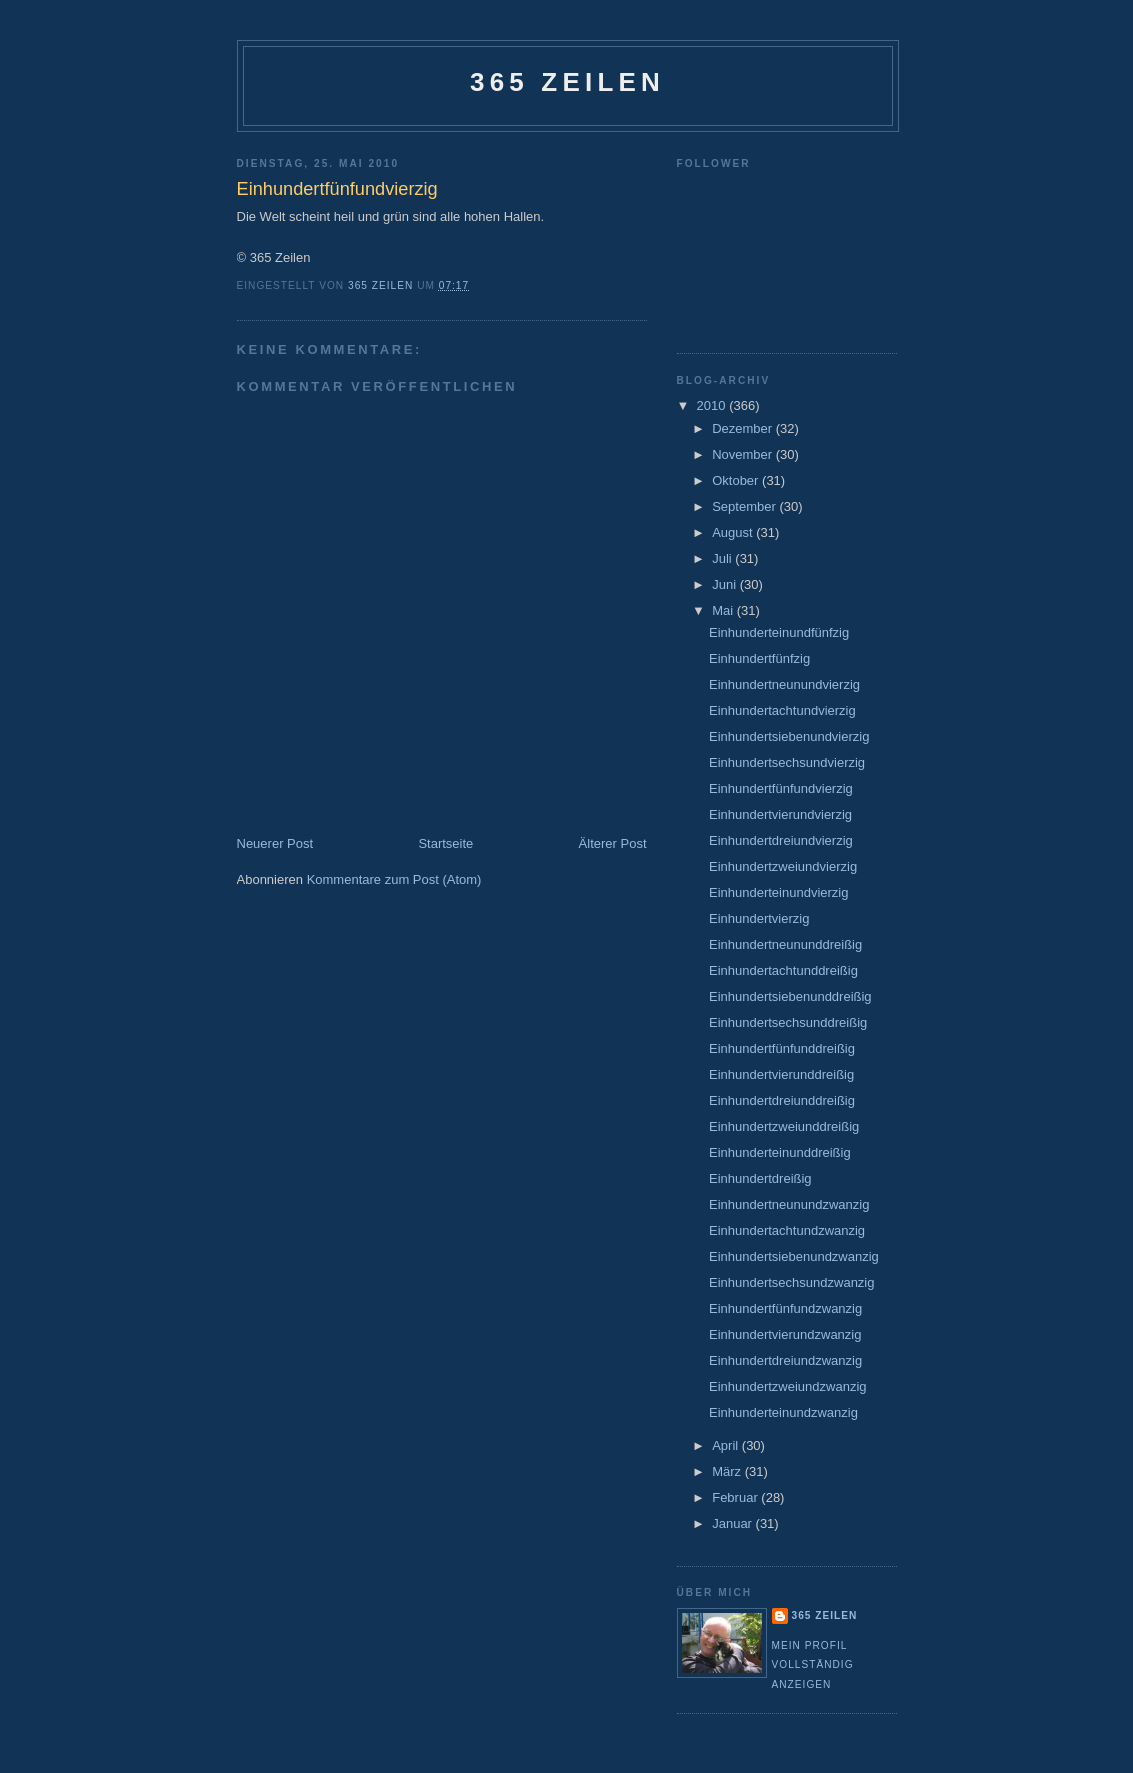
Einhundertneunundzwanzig (789, 1204)
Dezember (744, 428)
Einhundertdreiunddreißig (782, 1100)
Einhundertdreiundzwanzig (785, 1360)
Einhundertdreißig (760, 1178)
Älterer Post (613, 843)
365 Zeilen (567, 82)
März (728, 1471)
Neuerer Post (275, 843)
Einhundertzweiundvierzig (783, 866)
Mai (724, 610)
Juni (725, 584)
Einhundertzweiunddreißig (784, 1126)
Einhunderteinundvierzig (778, 892)
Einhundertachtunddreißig (783, 970)
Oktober (737, 480)
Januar (733, 1523)
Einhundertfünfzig (759, 658)
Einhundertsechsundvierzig (787, 762)
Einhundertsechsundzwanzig (792, 1282)
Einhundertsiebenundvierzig (789, 736)
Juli (723, 558)
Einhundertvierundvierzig (780, 814)
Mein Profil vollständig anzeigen (813, 1665)
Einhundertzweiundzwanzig (788, 1386)
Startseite (445, 843)
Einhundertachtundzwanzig (787, 1230)
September (745, 506)
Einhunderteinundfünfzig (779, 632)
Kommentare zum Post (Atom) (394, 879)
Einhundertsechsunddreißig (788, 1022)
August (734, 532)
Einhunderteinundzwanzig (783, 1412)
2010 (713, 405)
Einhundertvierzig (759, 918)
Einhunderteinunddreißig (780, 1152)
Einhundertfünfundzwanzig (785, 1308)
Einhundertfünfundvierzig (781, 788)
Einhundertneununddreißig (785, 944)
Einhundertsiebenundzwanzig (794, 1256)
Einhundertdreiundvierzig (781, 840)
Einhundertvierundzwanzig (785, 1334)
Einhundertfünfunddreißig (782, 1048)
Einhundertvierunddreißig (781, 1074)
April (727, 1445)
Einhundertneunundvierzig (784, 684)
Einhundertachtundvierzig (782, 710)
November (744, 454)
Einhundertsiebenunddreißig (790, 996)
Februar (736, 1497)
